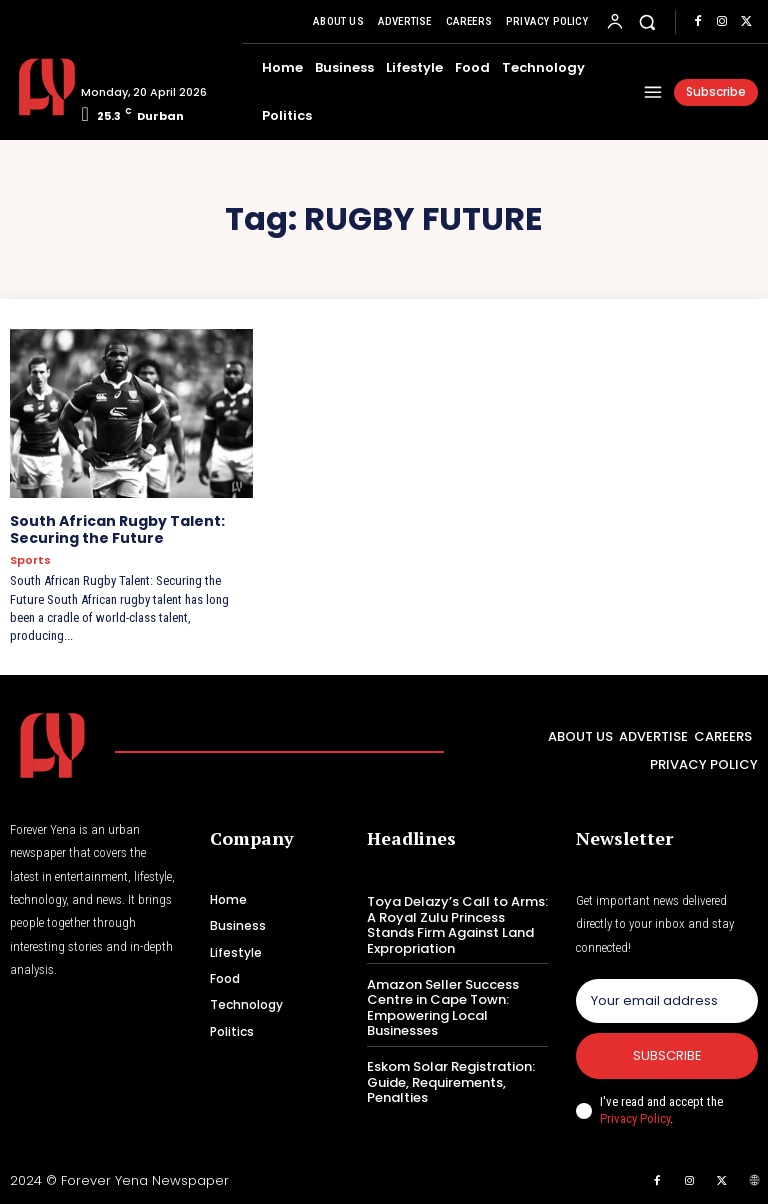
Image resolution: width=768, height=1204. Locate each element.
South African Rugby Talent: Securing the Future (117, 529)
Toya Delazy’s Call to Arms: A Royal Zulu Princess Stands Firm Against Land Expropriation (457, 925)
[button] (647, 21)
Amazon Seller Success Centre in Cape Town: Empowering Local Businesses (443, 1007)
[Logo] (38, 87)
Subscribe (667, 1055)
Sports (30, 560)
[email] (667, 1001)
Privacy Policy (635, 1118)
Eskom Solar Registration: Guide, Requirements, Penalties (451, 1082)
